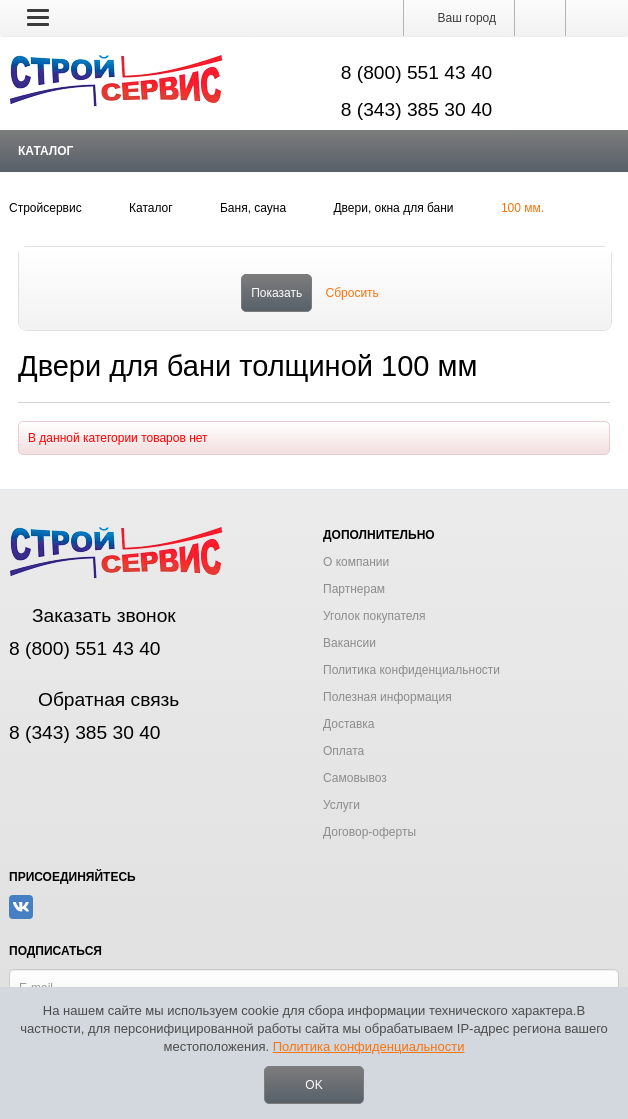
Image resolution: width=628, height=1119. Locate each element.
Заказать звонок (92, 615)
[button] (38, 17)
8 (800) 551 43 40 (417, 72)
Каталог (45, 151)
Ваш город (459, 18)
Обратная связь (94, 699)
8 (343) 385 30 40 (417, 109)
